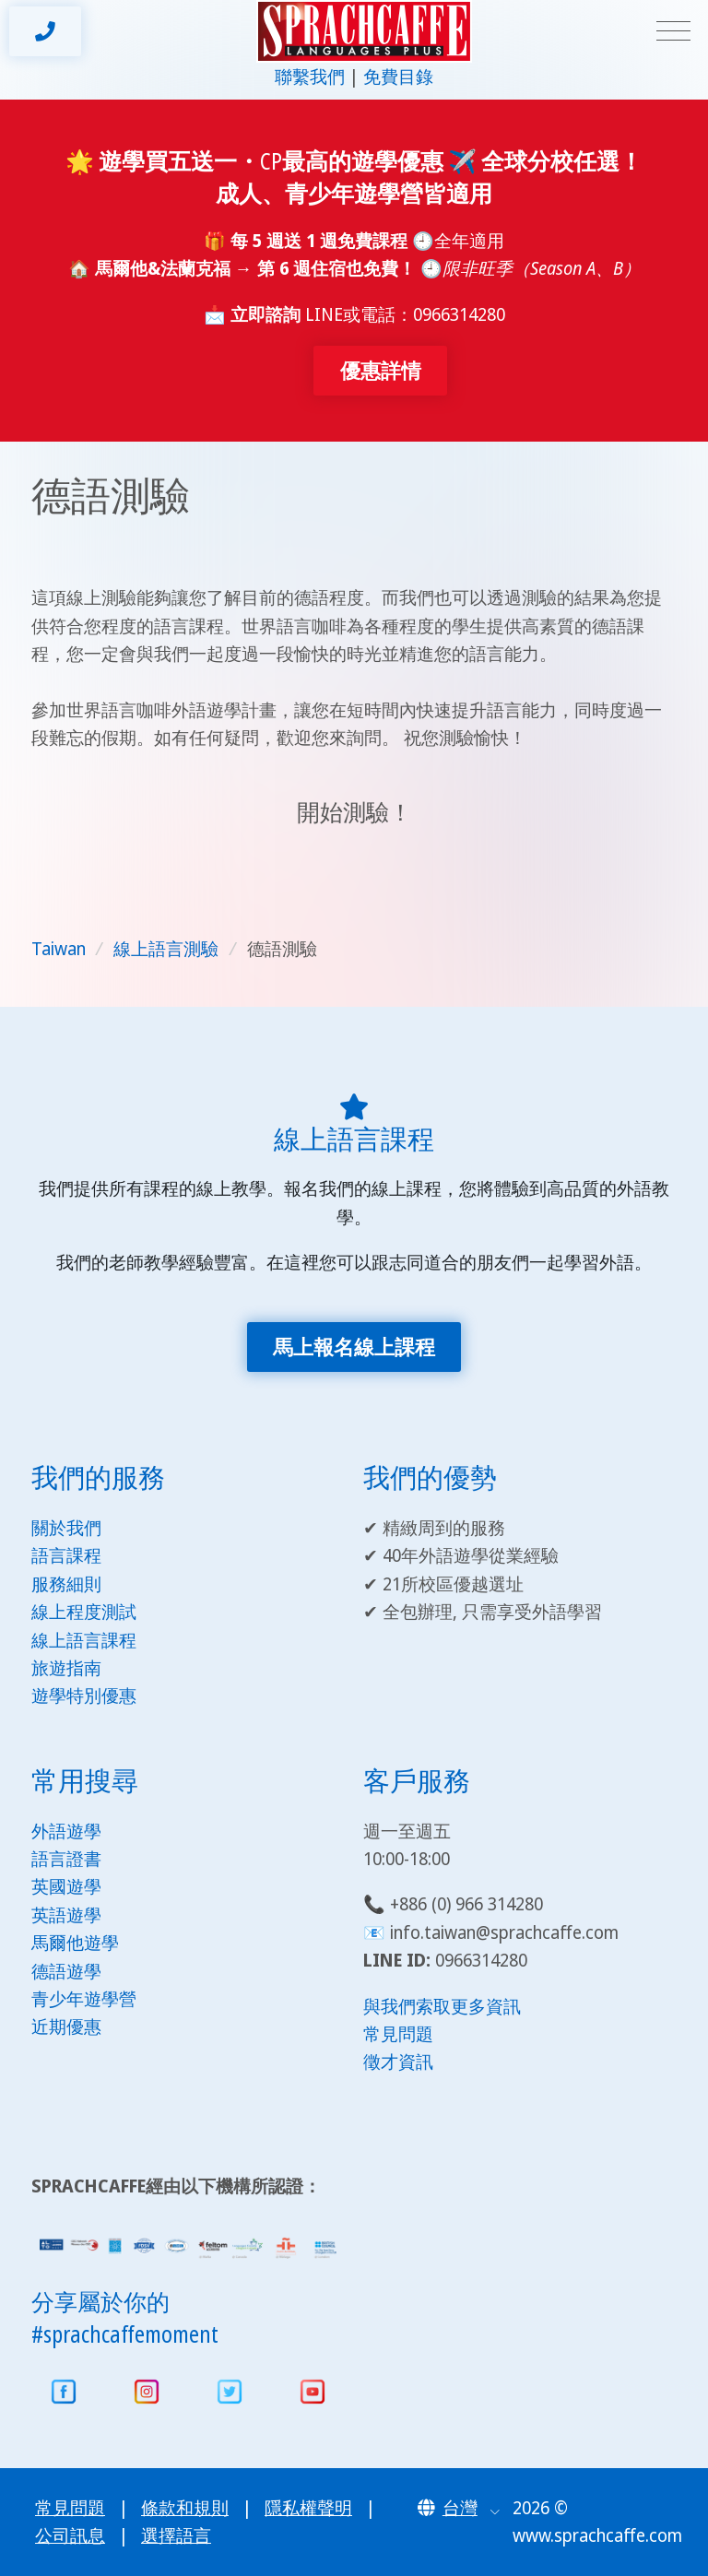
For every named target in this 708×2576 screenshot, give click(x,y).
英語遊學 (66, 1915)
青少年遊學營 (83, 1999)
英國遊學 (66, 1886)
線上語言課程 (83, 1640)
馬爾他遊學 (75, 1943)
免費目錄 (398, 77)
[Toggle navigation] (673, 31)
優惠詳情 (380, 370)
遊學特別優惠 (83, 1695)
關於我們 (66, 1528)
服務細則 (66, 1584)
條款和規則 (185, 2508)
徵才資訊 (398, 2062)
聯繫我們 (310, 77)
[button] (459, 2508)
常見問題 (398, 2034)
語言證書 (66, 1859)
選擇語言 (176, 2535)
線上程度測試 (83, 1612)
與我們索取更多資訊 (442, 2006)
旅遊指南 (66, 1668)
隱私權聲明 (308, 2508)
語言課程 (66, 1555)
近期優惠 (66, 2026)
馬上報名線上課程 (354, 1346)
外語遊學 (66, 1831)
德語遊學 (66, 1971)
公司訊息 (70, 2535)
